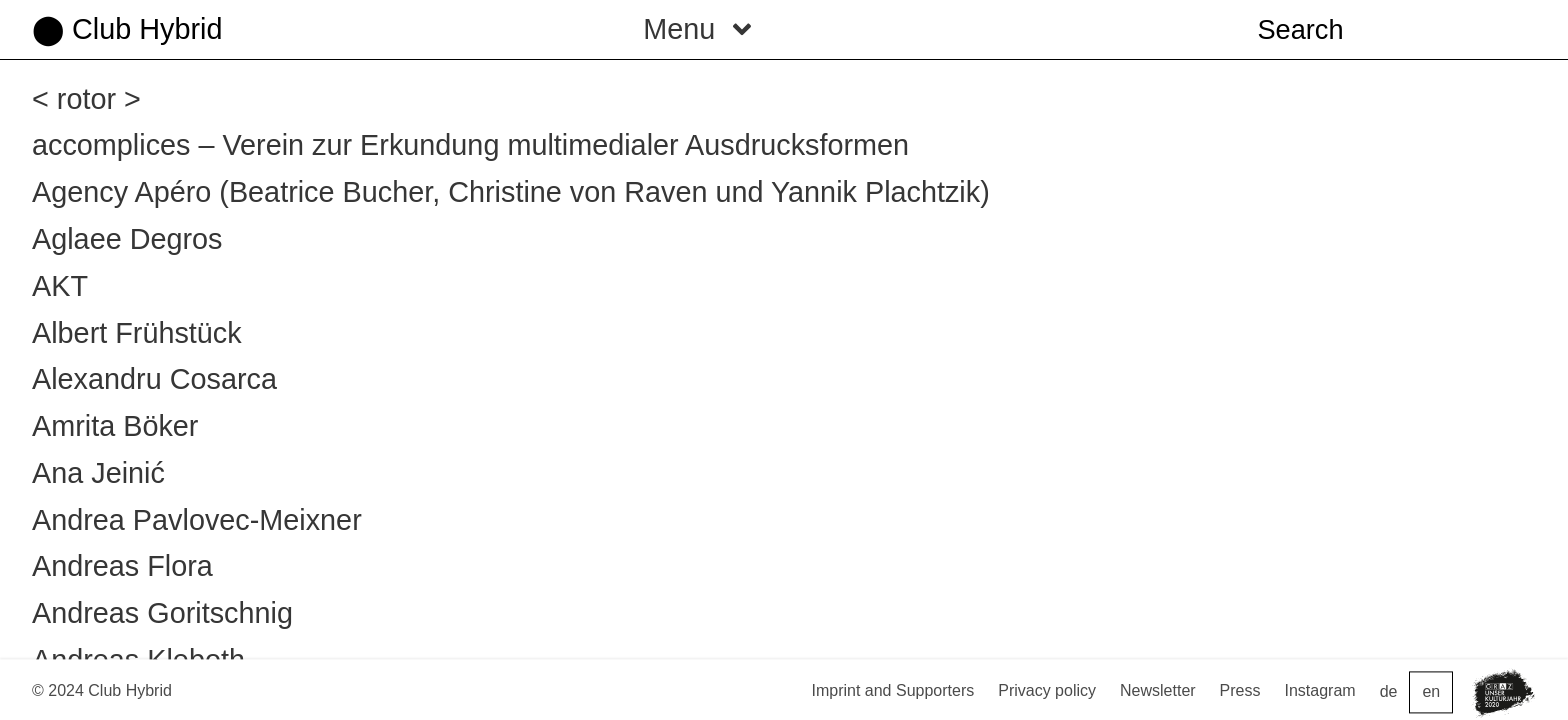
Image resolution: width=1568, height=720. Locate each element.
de (1389, 692)
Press (1240, 690)
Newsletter (1158, 690)
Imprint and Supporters (892, 690)
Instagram (1320, 690)
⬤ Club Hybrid (127, 29)
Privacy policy (1047, 690)
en (1431, 692)
